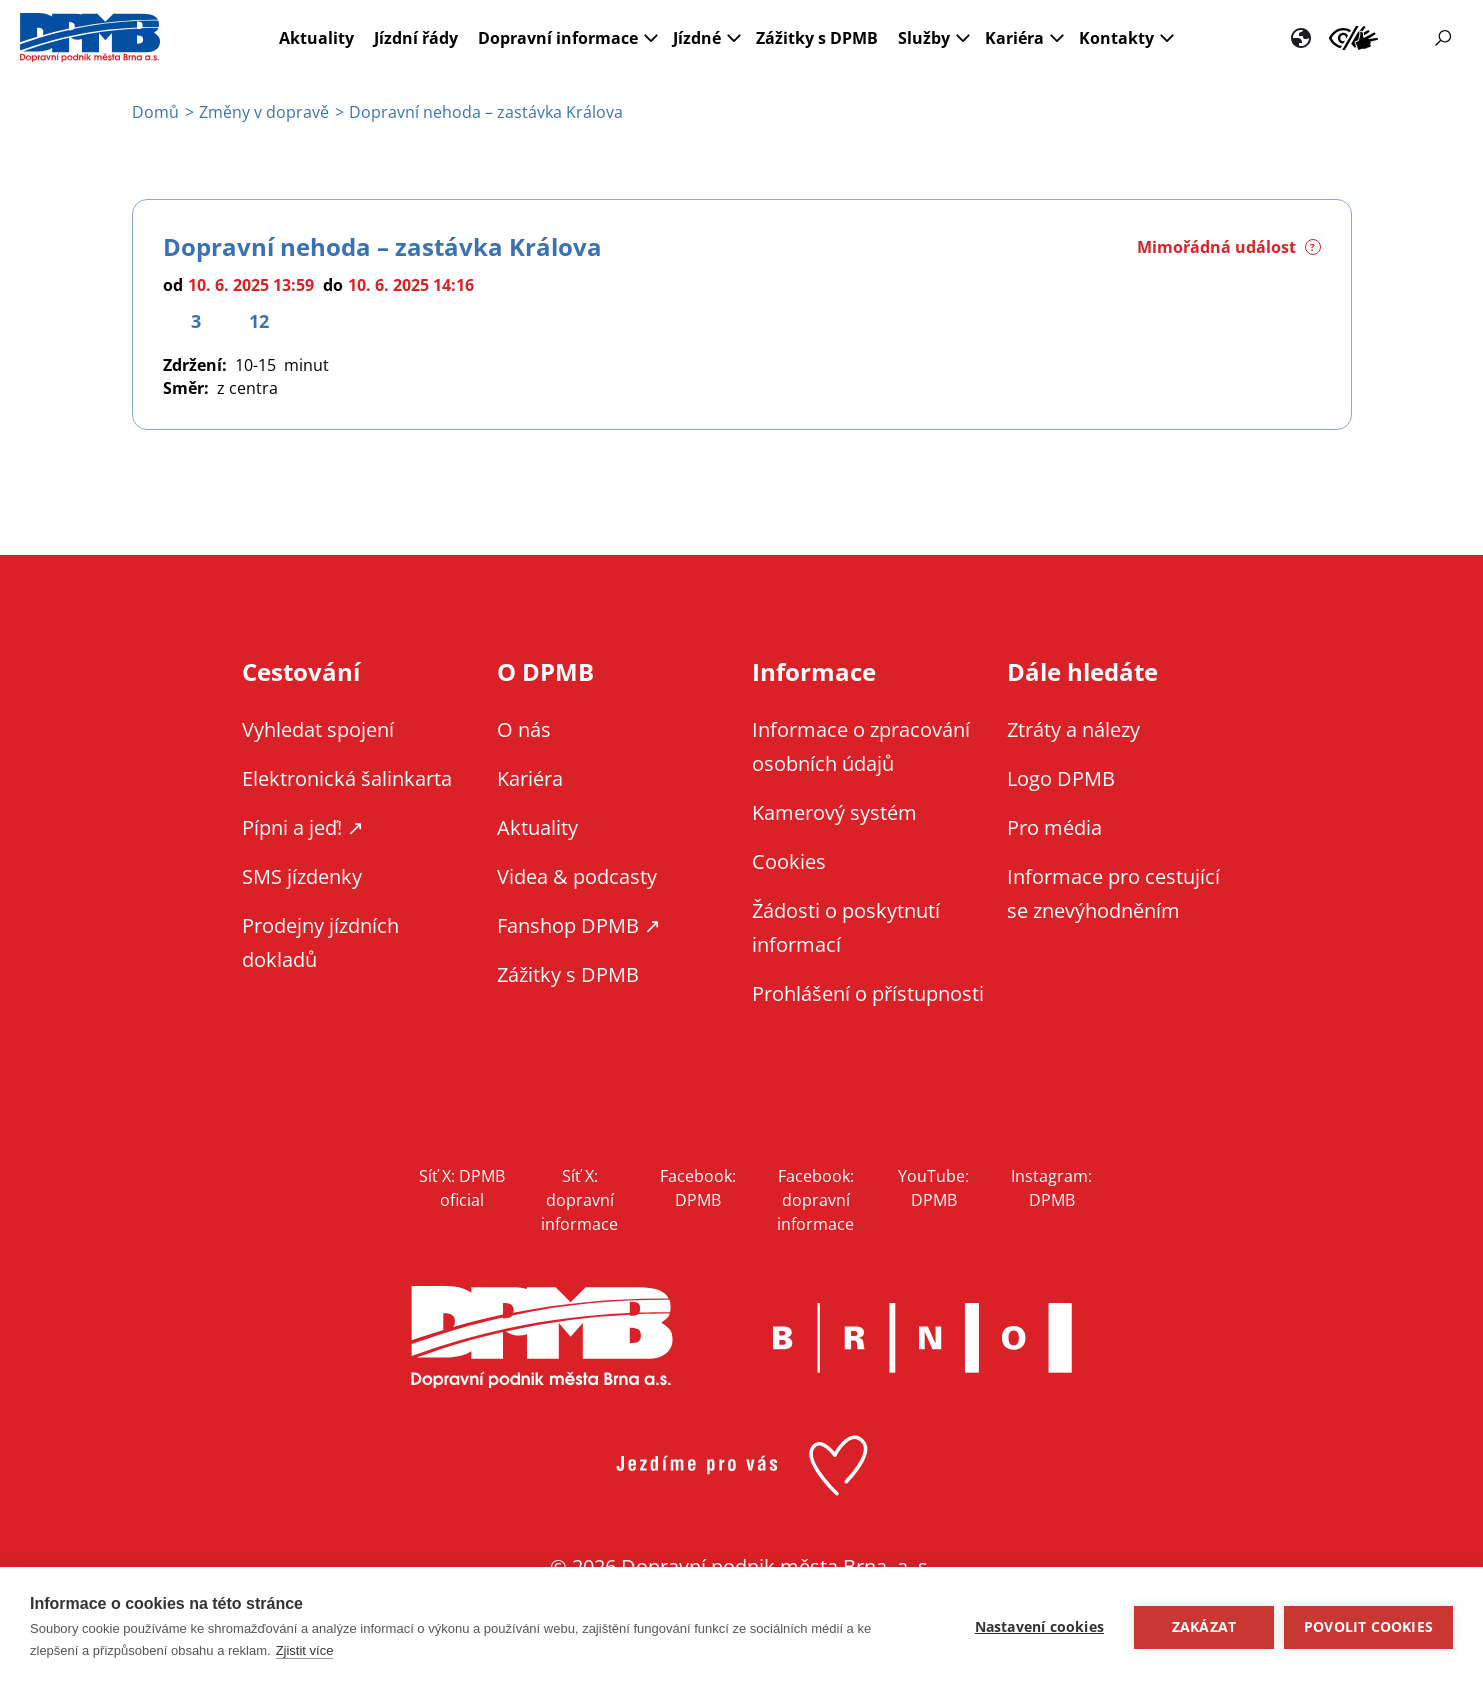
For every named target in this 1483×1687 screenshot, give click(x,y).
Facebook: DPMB (698, 1188)
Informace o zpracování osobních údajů (861, 746)
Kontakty (1116, 38)
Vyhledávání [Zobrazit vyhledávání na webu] (1443, 38)
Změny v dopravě (264, 112)
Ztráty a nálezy (1073, 729)
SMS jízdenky (302, 876)
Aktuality (316, 38)
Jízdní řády (416, 38)
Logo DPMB (1061, 778)
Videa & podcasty (577, 876)
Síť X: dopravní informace (579, 1200)
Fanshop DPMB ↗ (579, 925)
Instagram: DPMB (1051, 1188)
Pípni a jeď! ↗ (303, 827)
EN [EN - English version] (1301, 38)
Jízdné (697, 38)
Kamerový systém (834, 812)
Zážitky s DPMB (817, 38)
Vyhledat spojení (318, 729)
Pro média (1054, 827)
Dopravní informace (558, 38)
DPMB (542, 1337)
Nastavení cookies (1039, 1627)
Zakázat (1204, 1627)
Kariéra (1014, 38)
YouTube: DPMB (933, 1188)
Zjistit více (305, 1650)
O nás (524, 729)
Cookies (789, 861)
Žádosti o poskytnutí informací (846, 927)
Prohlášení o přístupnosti (868, 993)
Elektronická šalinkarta (347, 778)
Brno (923, 1338)
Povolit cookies (1368, 1627)
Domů (155, 112)
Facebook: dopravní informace (815, 1200)
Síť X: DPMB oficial (462, 1188)
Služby (924, 38)
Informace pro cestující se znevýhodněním (1353, 38)
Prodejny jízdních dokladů (320, 942)
